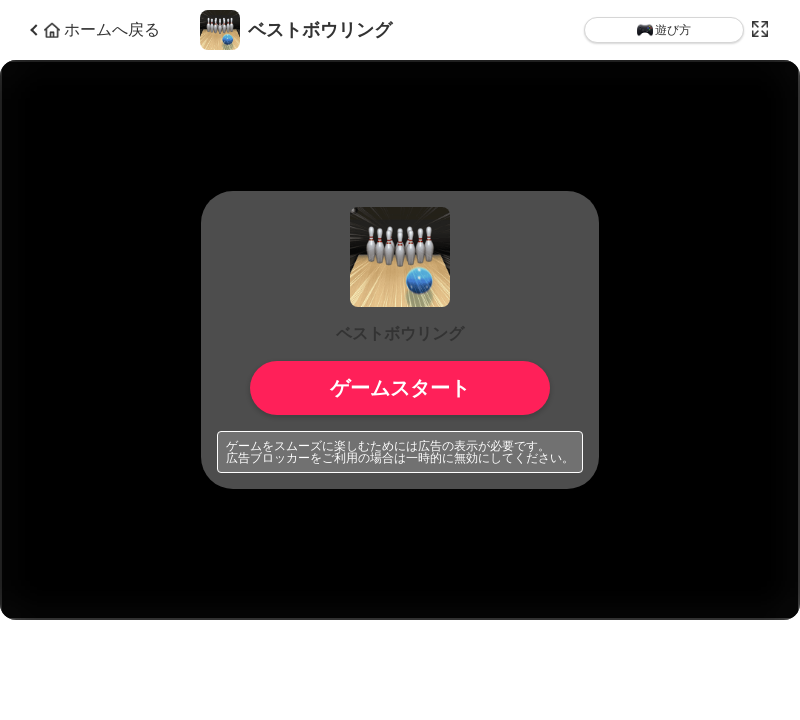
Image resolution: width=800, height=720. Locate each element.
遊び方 (664, 30)
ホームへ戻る (102, 30)
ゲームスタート (400, 388)
